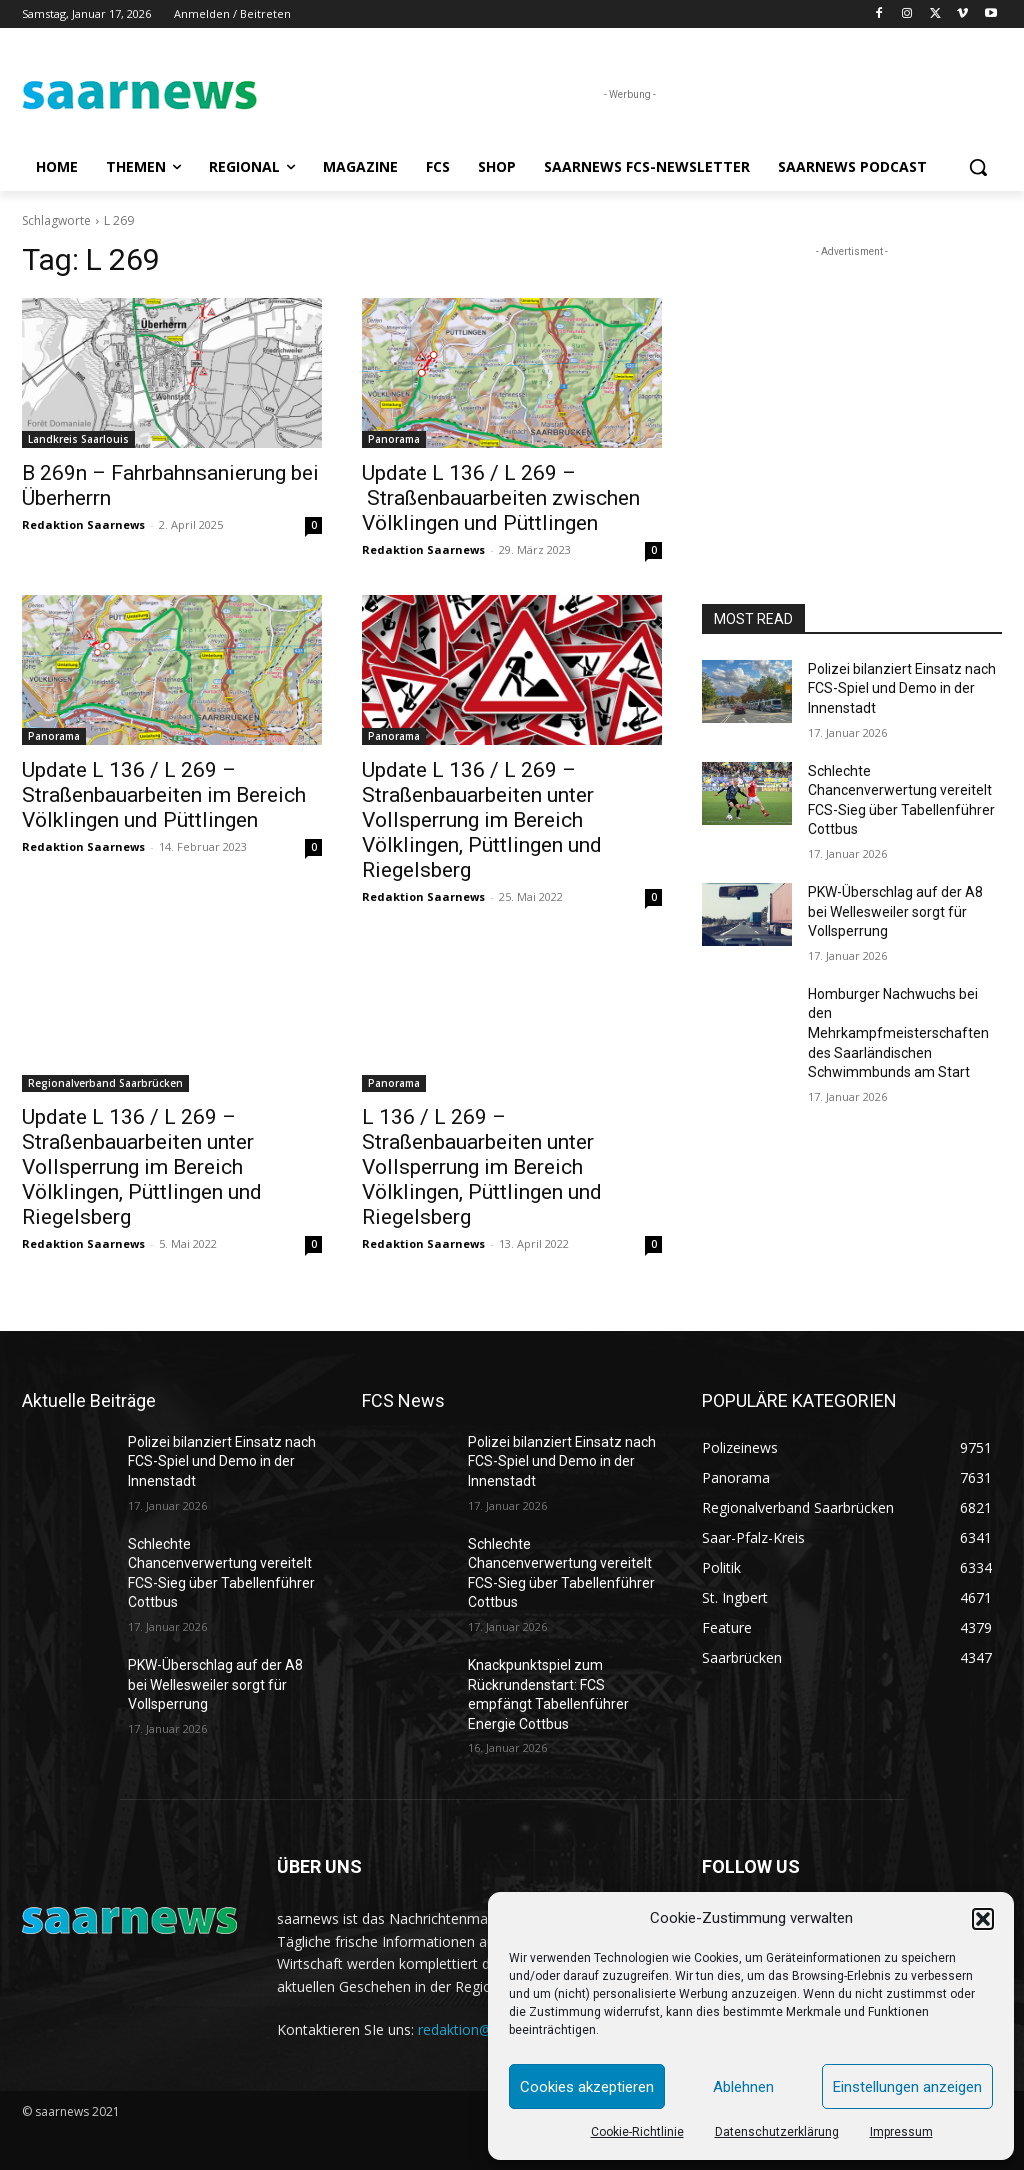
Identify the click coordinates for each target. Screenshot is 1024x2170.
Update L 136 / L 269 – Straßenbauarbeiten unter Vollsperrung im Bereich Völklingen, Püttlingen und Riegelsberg (482, 820)
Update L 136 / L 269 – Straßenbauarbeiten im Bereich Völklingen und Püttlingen (164, 795)
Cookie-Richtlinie (637, 2132)
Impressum (901, 2132)
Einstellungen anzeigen (907, 2087)
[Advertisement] (852, 387)
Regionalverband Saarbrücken (105, 1083)
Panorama (394, 439)
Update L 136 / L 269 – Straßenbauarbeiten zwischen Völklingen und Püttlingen (501, 498)
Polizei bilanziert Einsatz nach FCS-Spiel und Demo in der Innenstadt (902, 688)
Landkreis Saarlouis (78, 439)
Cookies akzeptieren (587, 2087)
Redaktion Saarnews (83, 524)
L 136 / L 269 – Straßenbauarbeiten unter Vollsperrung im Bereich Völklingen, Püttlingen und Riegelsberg (482, 1167)
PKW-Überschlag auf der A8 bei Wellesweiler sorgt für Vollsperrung (895, 911)
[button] (983, 1919)
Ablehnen (743, 2087)
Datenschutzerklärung (777, 2132)
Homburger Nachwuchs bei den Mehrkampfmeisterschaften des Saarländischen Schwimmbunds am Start (898, 1033)
